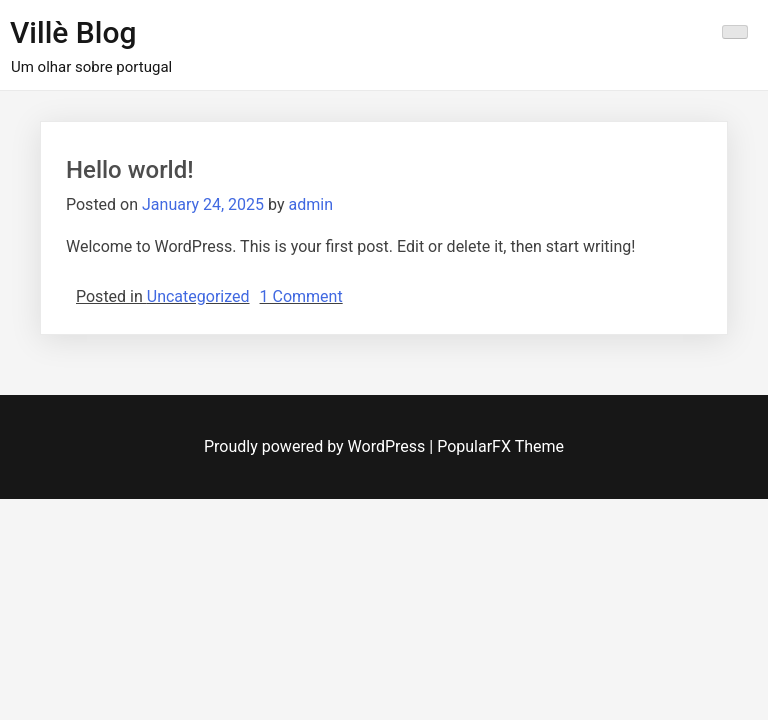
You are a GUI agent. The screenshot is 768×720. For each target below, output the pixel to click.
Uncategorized (198, 296)
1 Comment (301, 296)
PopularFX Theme (500, 446)
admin (310, 204)
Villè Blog (73, 32)
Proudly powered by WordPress (316, 446)
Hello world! (130, 170)
